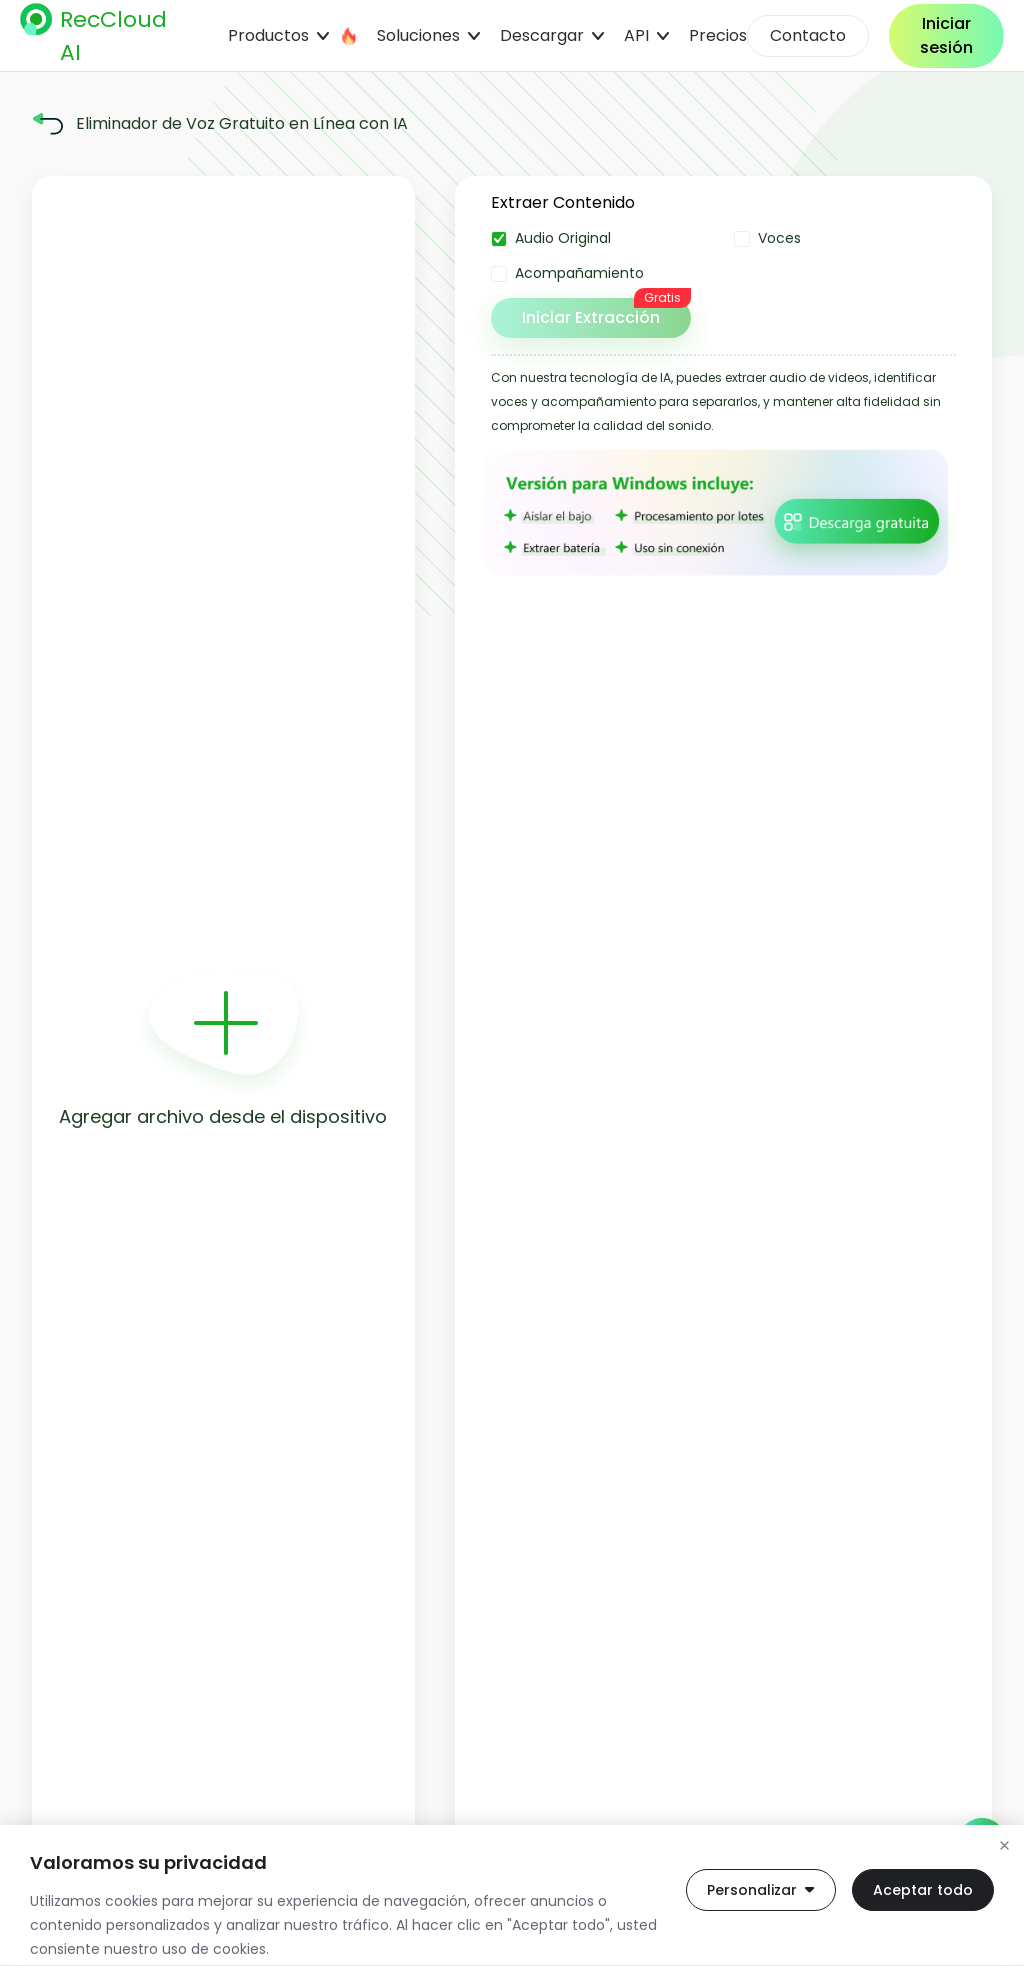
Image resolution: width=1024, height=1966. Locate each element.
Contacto (808, 35)
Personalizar (761, 1890)
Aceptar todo (923, 1890)
